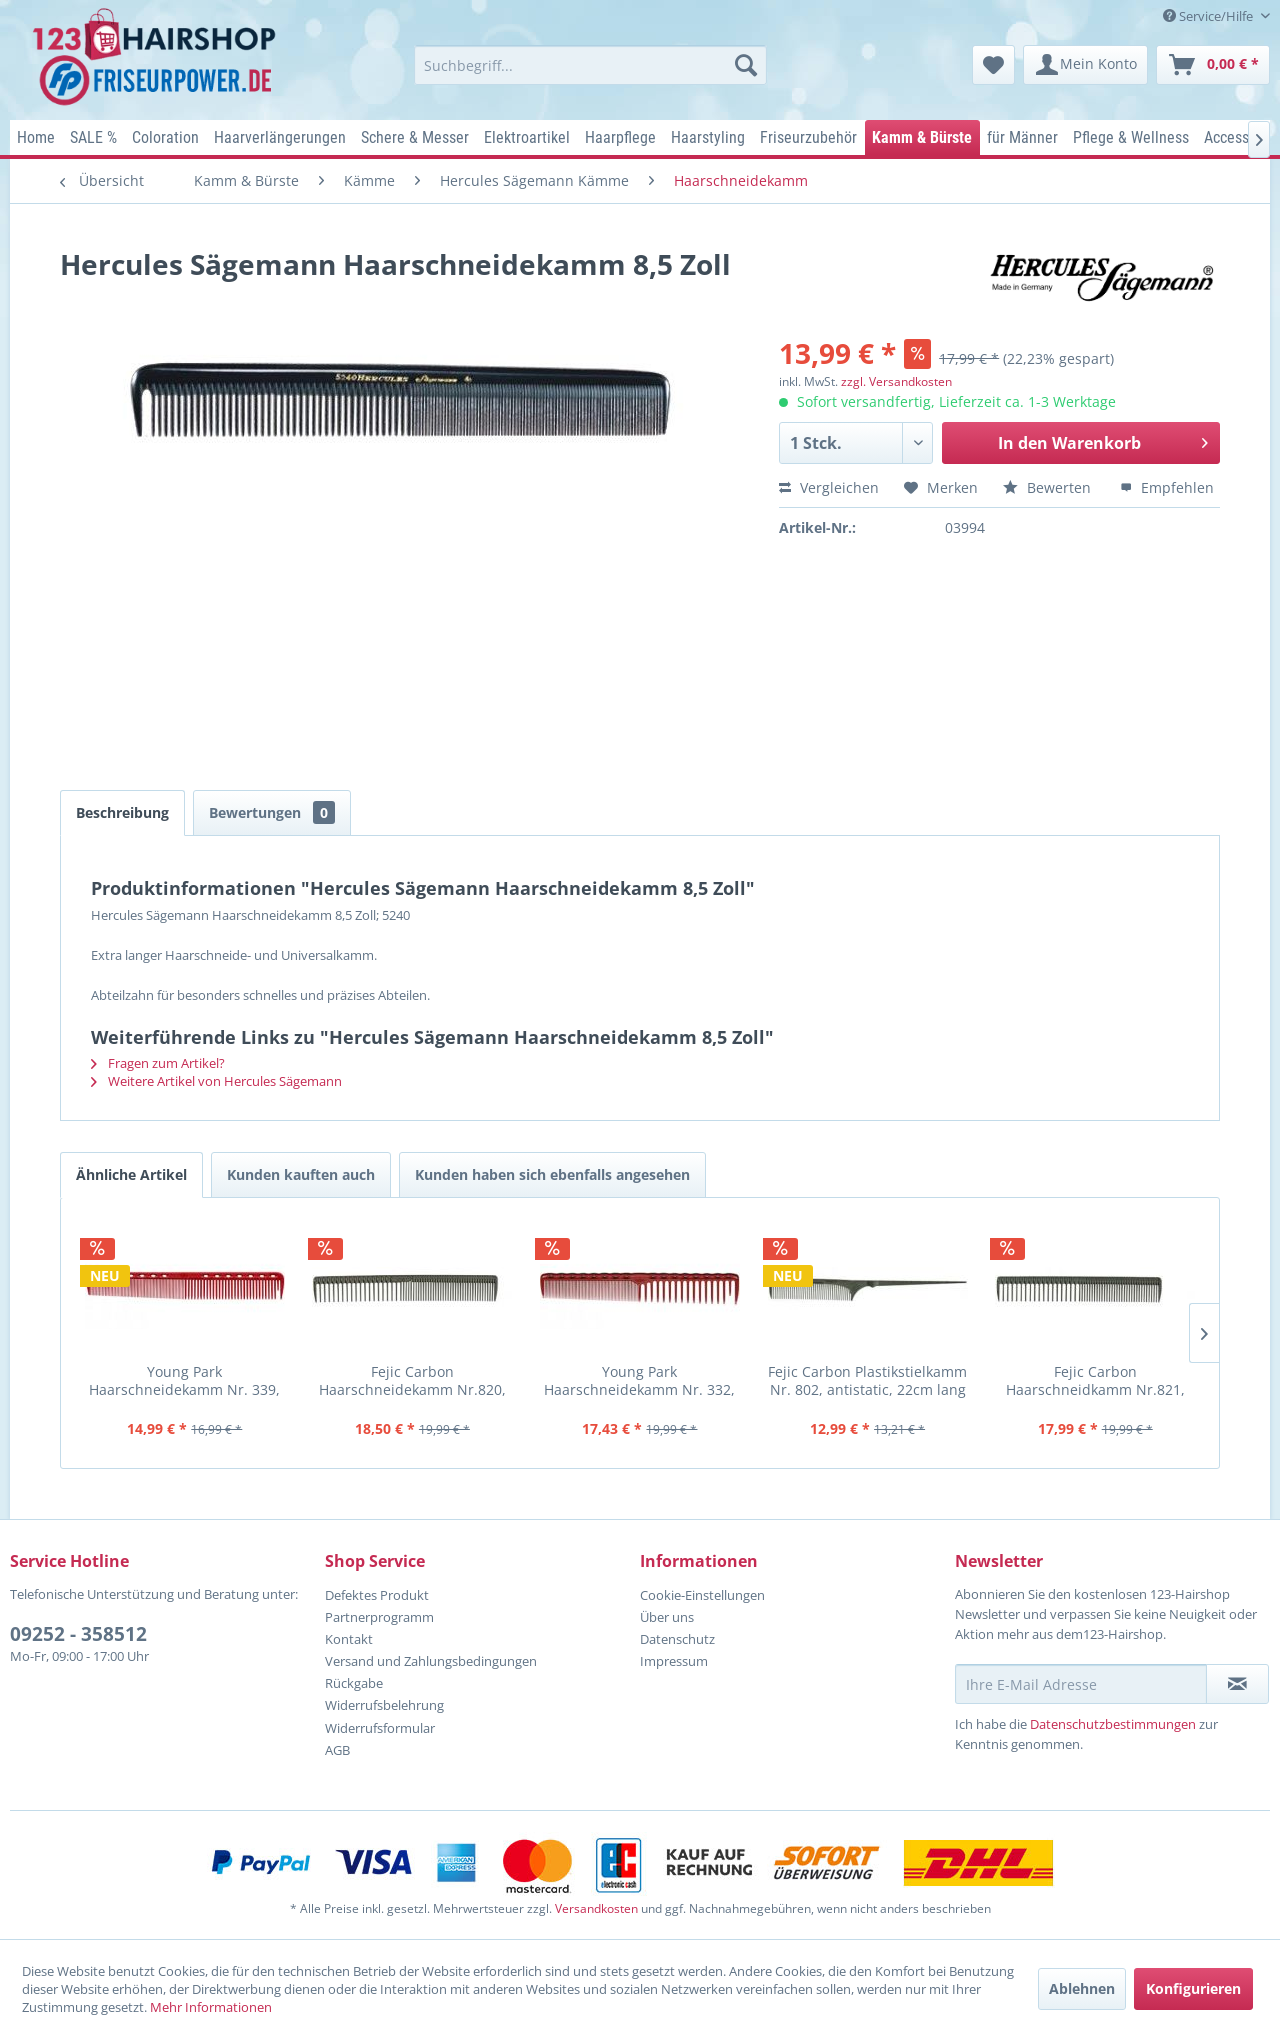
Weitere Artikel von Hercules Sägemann (216, 1081)
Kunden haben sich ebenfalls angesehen (552, 1174)
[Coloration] (166, 137)
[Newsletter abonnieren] (1237, 1684)
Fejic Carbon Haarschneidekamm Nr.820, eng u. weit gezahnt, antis (412, 1380)
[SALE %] (94, 137)
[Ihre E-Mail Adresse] (1081, 1684)
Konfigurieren (1193, 1988)
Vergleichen (829, 487)
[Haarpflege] (621, 137)
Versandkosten (596, 1908)
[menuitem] (590, 65)
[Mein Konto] (1085, 65)
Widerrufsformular (380, 1728)
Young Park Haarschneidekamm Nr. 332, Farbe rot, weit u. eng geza (639, 1380)
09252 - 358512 (78, 1634)
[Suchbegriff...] (590, 65)
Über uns (667, 1617)
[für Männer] (1023, 137)
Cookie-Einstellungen (702, 1595)
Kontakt (349, 1639)
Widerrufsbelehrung (384, 1705)
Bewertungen (272, 812)
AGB (337, 1750)
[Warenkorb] (1213, 65)
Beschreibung (122, 812)
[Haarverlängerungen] (280, 137)
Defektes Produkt (377, 1595)
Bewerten (1049, 487)
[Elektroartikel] (527, 137)
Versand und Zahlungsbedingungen (431, 1661)
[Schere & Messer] (415, 137)
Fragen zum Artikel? (158, 1063)
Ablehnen (1082, 1988)
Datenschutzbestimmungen (1113, 1724)
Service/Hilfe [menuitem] (1209, 16)
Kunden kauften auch (301, 1174)
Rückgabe (354, 1683)
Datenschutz (677, 1639)
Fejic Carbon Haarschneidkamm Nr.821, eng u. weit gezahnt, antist (1095, 1380)
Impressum (674, 1661)
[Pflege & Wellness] (1131, 137)
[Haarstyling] (708, 137)
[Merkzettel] (993, 65)
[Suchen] (746, 65)
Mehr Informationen (211, 2007)
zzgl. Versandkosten (896, 381)
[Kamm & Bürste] (922, 137)
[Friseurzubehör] (809, 137)
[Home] (36, 137)
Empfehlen (1167, 487)
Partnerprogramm (379, 1617)
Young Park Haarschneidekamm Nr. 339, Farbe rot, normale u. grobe (184, 1380)
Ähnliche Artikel (131, 1174)
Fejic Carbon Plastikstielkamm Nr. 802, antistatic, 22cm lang (867, 1380)
